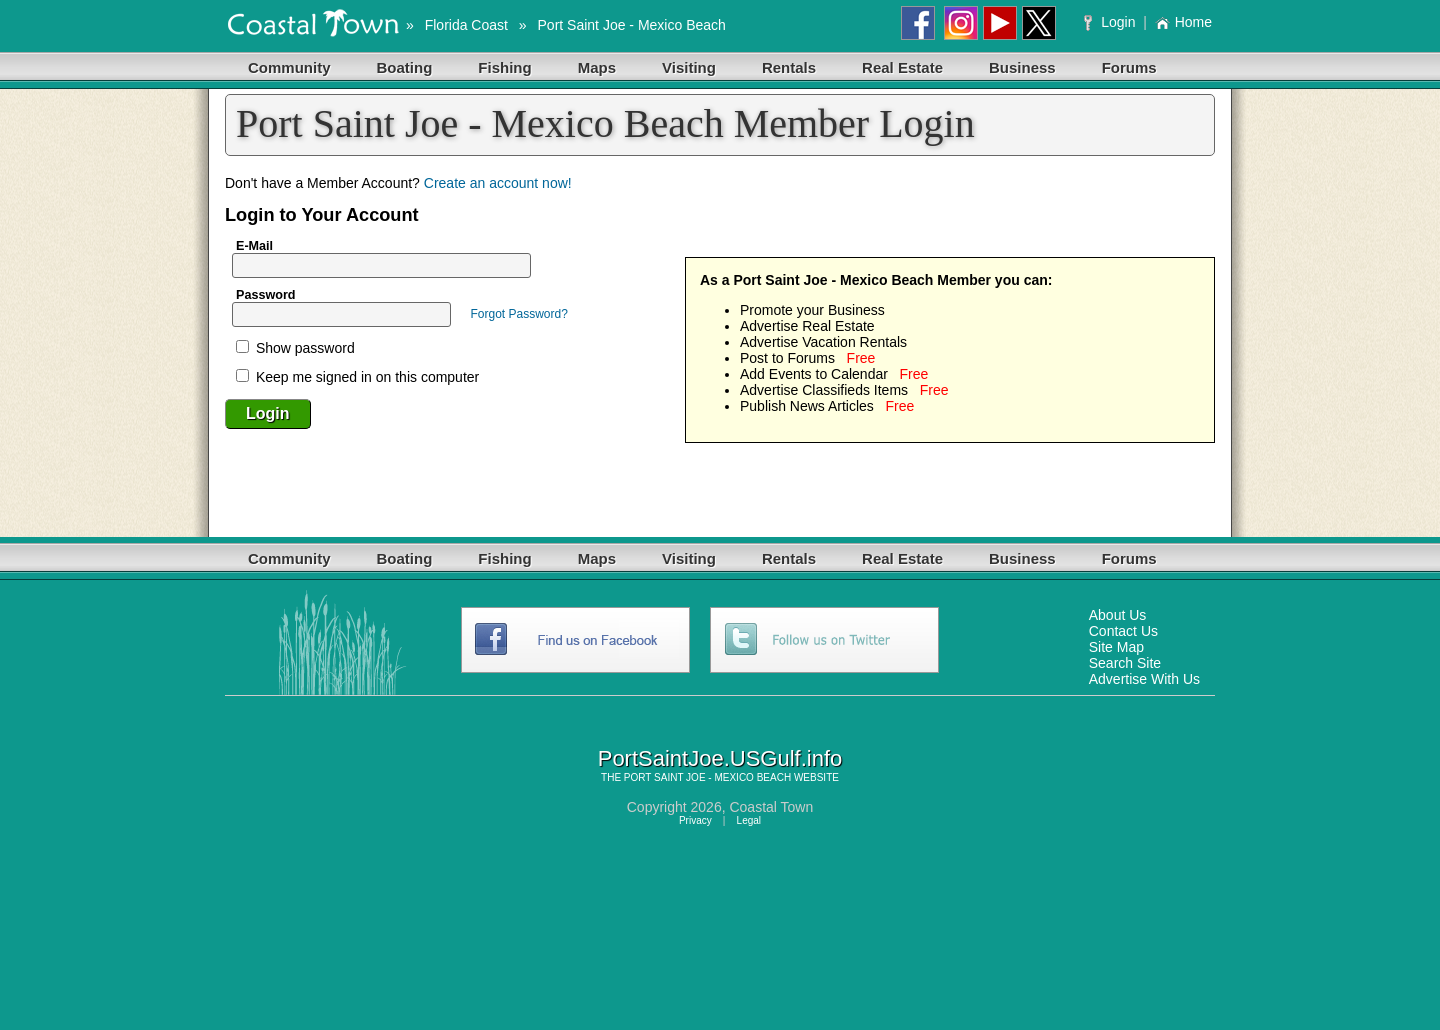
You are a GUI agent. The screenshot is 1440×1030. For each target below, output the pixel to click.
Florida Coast (466, 25)
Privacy (695, 820)
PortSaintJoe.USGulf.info (720, 758)
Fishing (504, 67)
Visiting (689, 67)
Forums (1129, 67)
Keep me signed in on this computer (357, 377)
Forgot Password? (518, 314)
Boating (405, 67)
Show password (295, 348)
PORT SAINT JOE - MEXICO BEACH (707, 777)
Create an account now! (498, 183)
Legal (749, 820)
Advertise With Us (1144, 679)
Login (1111, 22)
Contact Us (1123, 631)
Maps (597, 67)
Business (1022, 67)
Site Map (1116, 647)
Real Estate (902, 67)
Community (289, 67)
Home (1183, 22)
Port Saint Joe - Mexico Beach (632, 25)
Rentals (789, 67)
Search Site (1125, 663)
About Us (1118, 615)
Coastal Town (771, 807)
